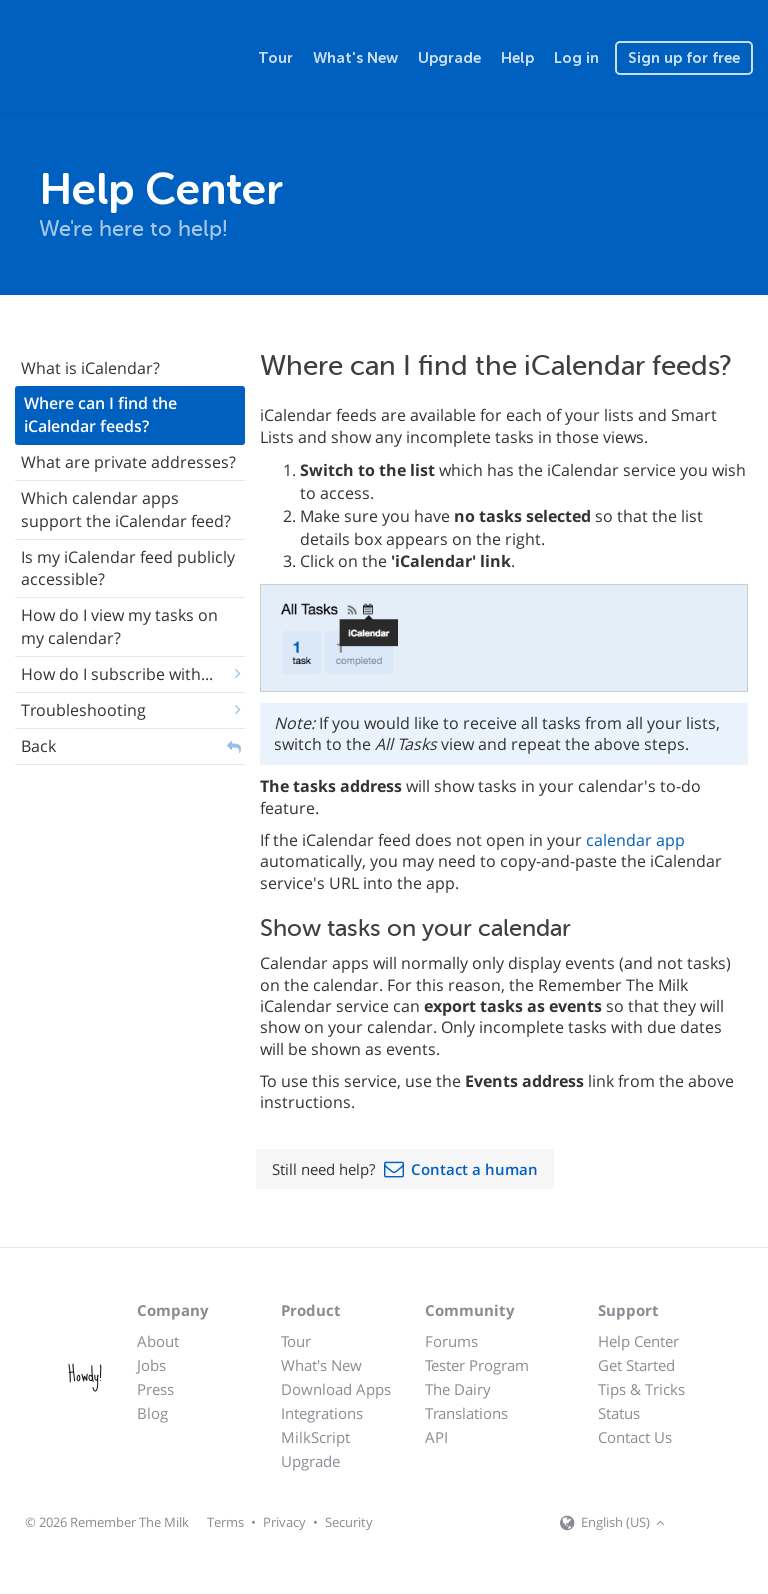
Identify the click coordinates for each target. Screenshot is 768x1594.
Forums (451, 1341)
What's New (355, 58)
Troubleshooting (83, 710)
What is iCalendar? (90, 368)
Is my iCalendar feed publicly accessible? (128, 568)
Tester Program (477, 1365)
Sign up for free (684, 58)
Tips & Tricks (641, 1389)
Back (38, 746)
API (436, 1437)
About (158, 1341)
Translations (466, 1413)
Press (155, 1389)
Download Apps (336, 1389)
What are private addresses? (128, 462)
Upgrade (449, 58)
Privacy (284, 1522)
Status (619, 1413)
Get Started (636, 1365)
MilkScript (315, 1437)
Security (349, 1522)
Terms (225, 1522)
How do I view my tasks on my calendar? (119, 626)
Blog (152, 1413)
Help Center (638, 1341)
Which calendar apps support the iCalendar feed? (126, 509)
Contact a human (474, 1169)
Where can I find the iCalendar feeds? (100, 414)
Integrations (322, 1413)
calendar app (635, 840)
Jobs (151, 1365)
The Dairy (458, 1389)
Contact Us (635, 1437)
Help (517, 58)
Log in (576, 58)
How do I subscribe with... (117, 674)
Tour (275, 58)
